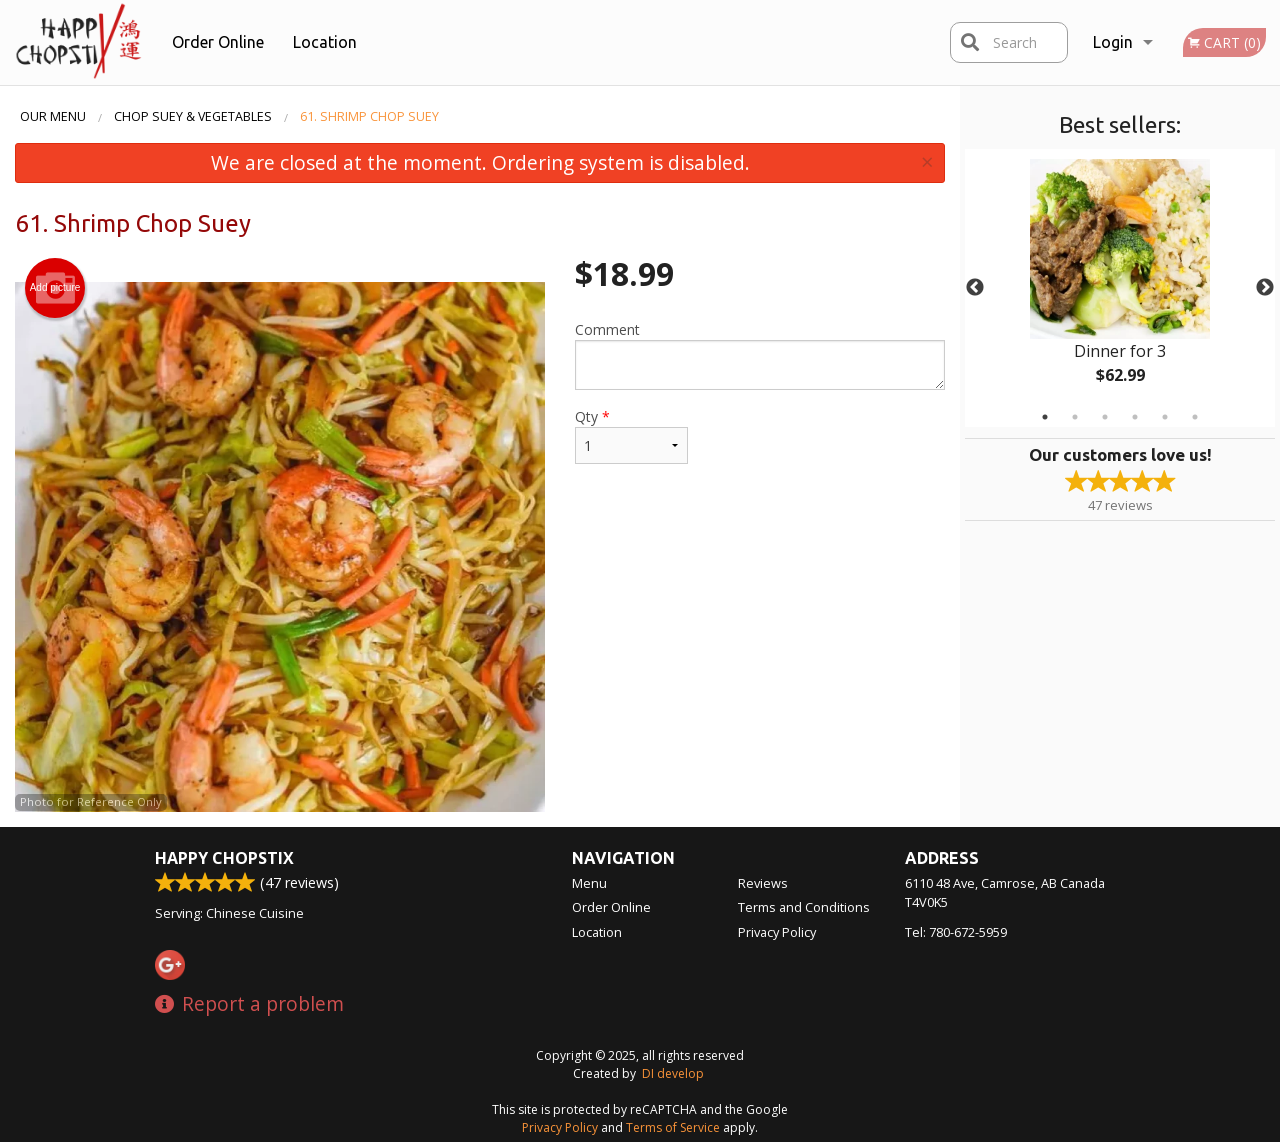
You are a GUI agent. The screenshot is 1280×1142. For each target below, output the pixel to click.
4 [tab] (1135, 417)
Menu (589, 883)
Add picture (55, 288)
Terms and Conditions (804, 907)
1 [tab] (1045, 417)
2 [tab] (1075, 417)
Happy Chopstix (224, 858)
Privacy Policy (777, 932)
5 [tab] (1165, 417)
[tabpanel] (1120, 288)
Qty (631, 435)
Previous (975, 288)
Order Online (218, 42)
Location (325, 42)
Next (1265, 288)
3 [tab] (1105, 417)
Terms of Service (673, 1127)
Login (1113, 42)
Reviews (763, 883)
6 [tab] (1195, 417)
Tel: (956, 932)
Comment (760, 355)
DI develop (673, 1073)
